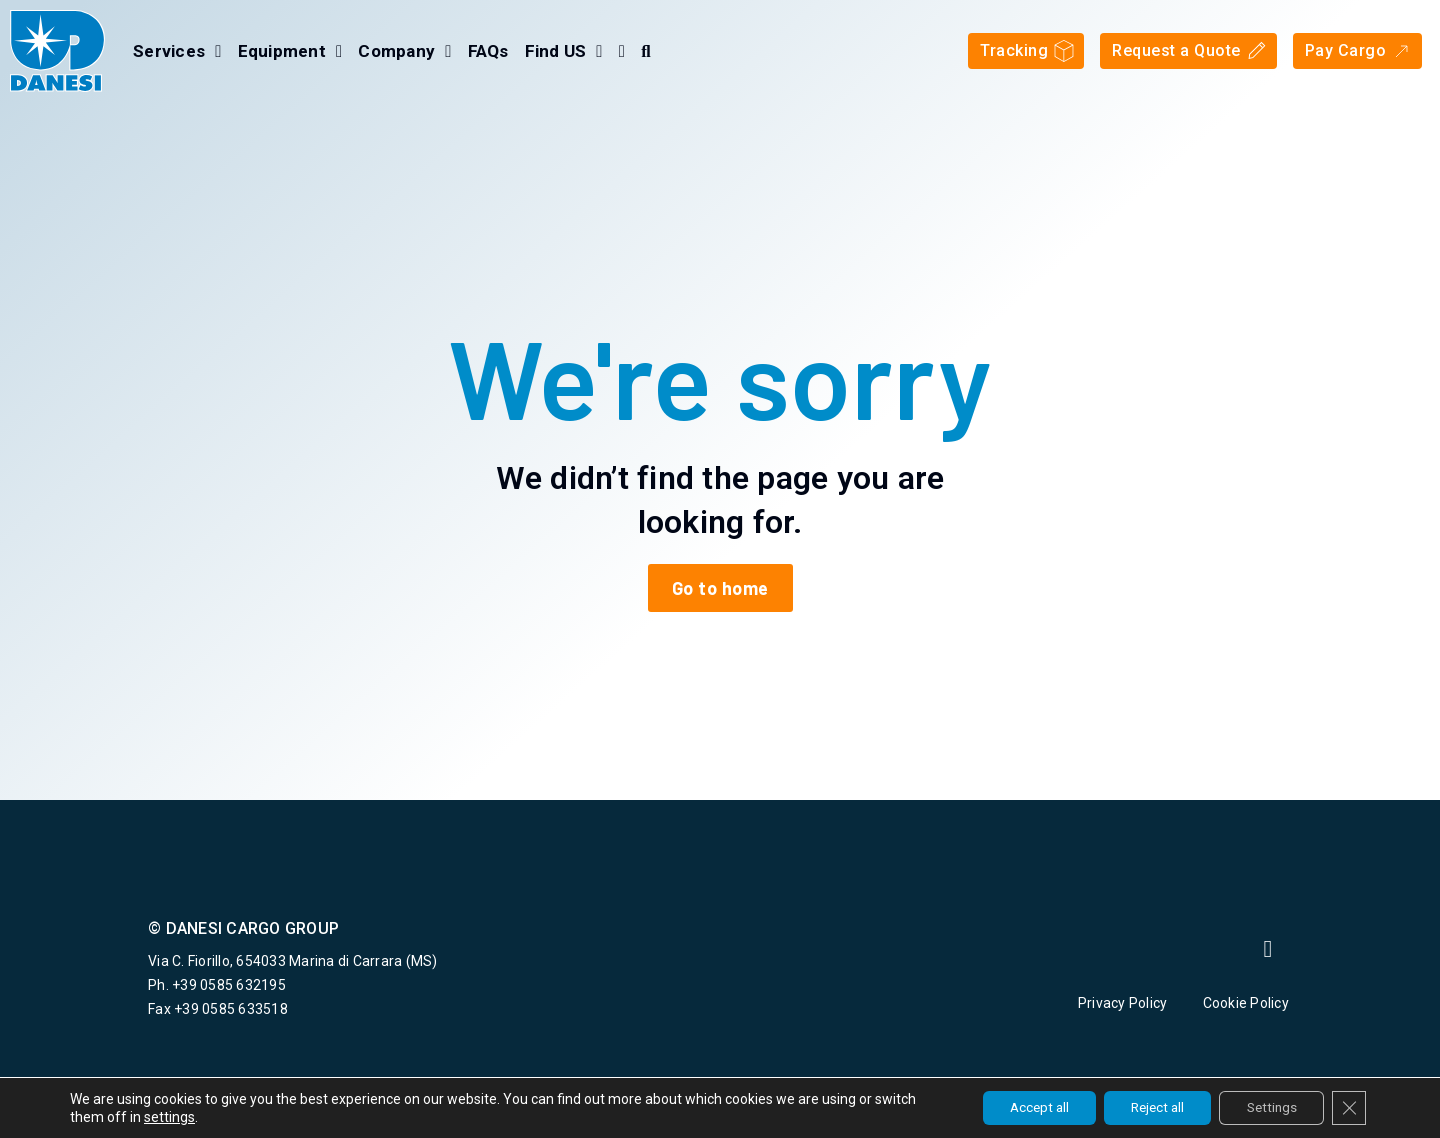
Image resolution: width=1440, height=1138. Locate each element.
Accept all (1015, 1107)
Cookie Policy (1248, 1003)
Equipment (290, 51)
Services (177, 51)
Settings (1265, 1107)
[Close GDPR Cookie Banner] (1348, 1107)
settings (213, 1116)
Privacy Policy (1123, 1003)
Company (404, 51)
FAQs (488, 51)
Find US (564, 51)
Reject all (1142, 1107)
